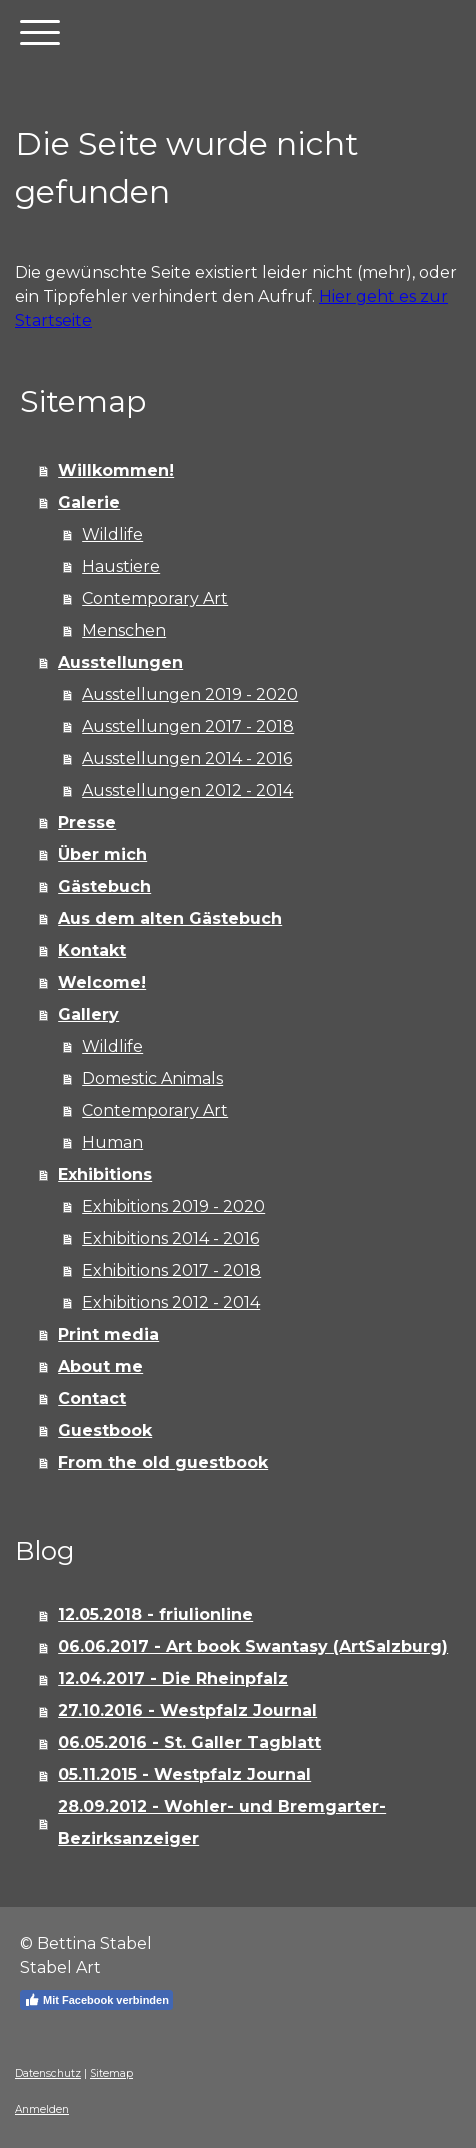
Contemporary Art (155, 598)
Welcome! (102, 982)
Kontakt (92, 950)
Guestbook (105, 1430)
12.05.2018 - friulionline (155, 1614)
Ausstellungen (120, 662)
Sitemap (111, 2073)
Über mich (102, 854)
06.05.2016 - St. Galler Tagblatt (189, 1742)
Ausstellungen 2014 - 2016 (187, 758)
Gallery (88, 1014)
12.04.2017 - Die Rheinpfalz (173, 1678)
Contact (92, 1398)
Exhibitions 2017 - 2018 (171, 1270)
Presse (87, 822)
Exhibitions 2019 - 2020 (173, 1206)
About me (100, 1366)
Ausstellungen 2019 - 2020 (190, 694)
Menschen (124, 630)
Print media (108, 1334)
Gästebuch (104, 886)
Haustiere (121, 566)
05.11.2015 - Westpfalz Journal (184, 1774)
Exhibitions (105, 1174)
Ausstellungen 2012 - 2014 (187, 790)
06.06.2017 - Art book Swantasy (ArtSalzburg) (253, 1646)
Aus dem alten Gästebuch (170, 918)
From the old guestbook (163, 1462)
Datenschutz (48, 2073)
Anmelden (42, 2109)
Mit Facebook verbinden (96, 2000)
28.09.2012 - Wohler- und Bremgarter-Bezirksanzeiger (222, 1822)
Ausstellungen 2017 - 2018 (188, 726)
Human (112, 1142)
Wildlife (112, 534)
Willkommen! (116, 470)
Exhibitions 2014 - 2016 (170, 1238)
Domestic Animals (152, 1078)
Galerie (89, 502)
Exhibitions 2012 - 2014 (171, 1302)
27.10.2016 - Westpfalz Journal (187, 1710)
